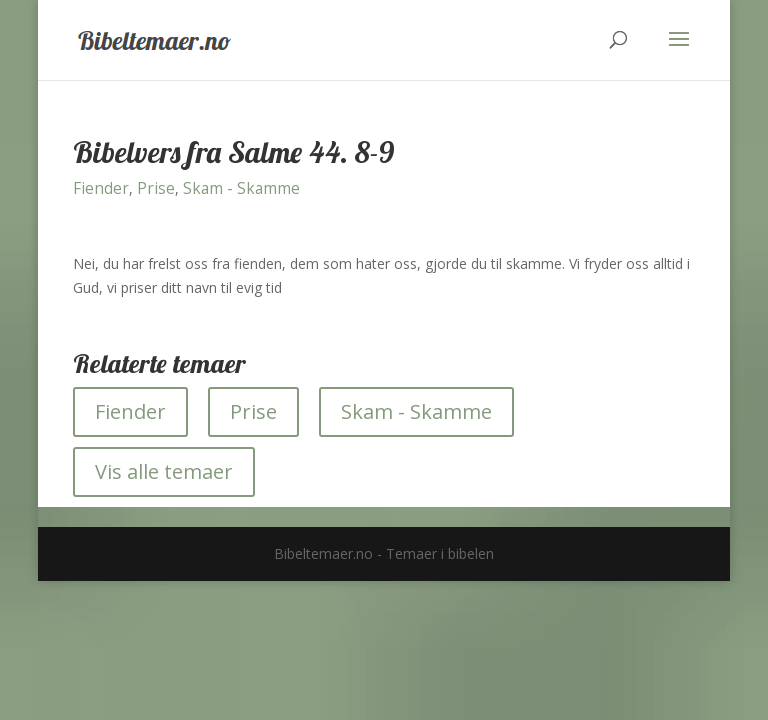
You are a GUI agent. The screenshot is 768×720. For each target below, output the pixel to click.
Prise (156, 188)
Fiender (101, 188)
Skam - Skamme (241, 188)
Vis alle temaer (164, 471)
